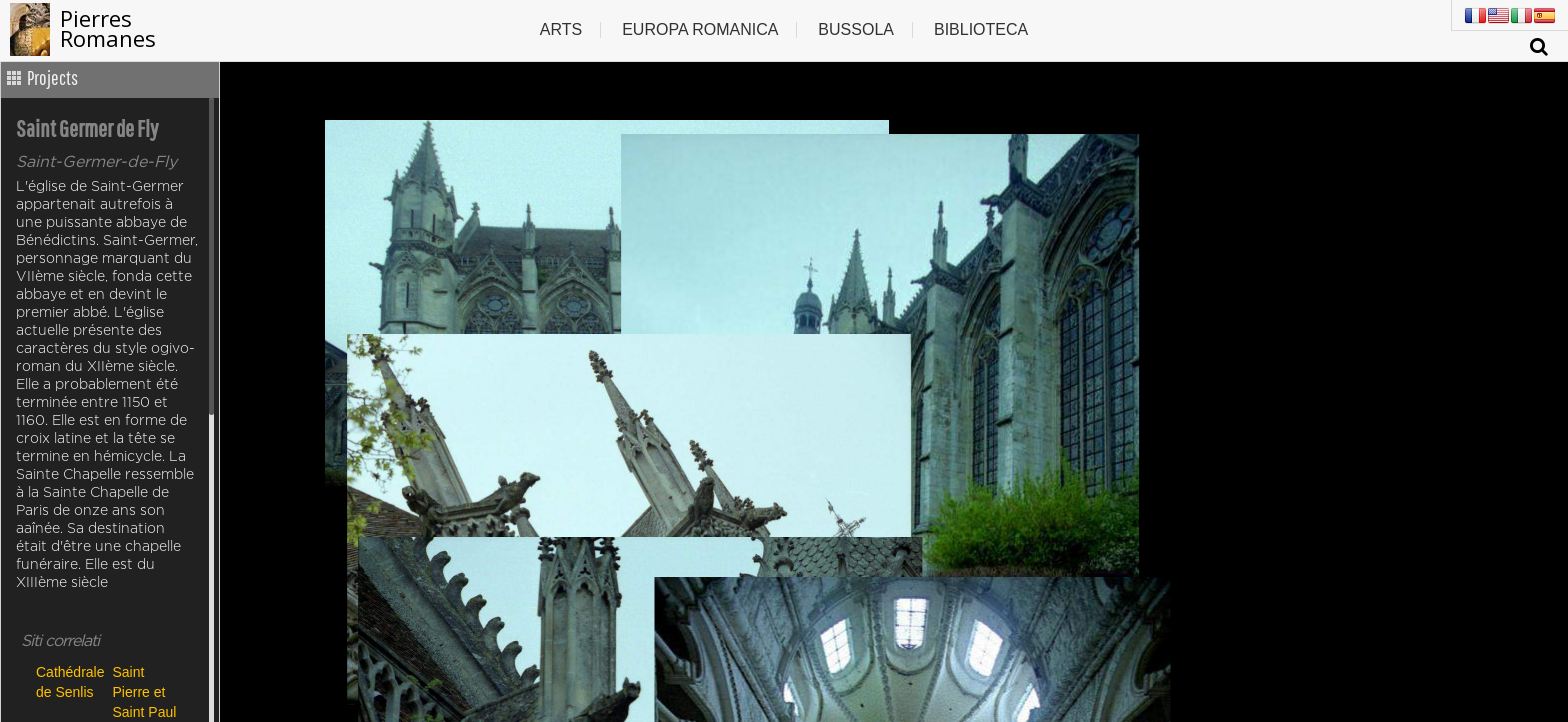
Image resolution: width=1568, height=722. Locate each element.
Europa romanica (700, 29)
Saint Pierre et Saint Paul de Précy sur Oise (145, 691)
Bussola (856, 29)
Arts (561, 29)
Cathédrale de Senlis (69, 682)
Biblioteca (981, 29)
